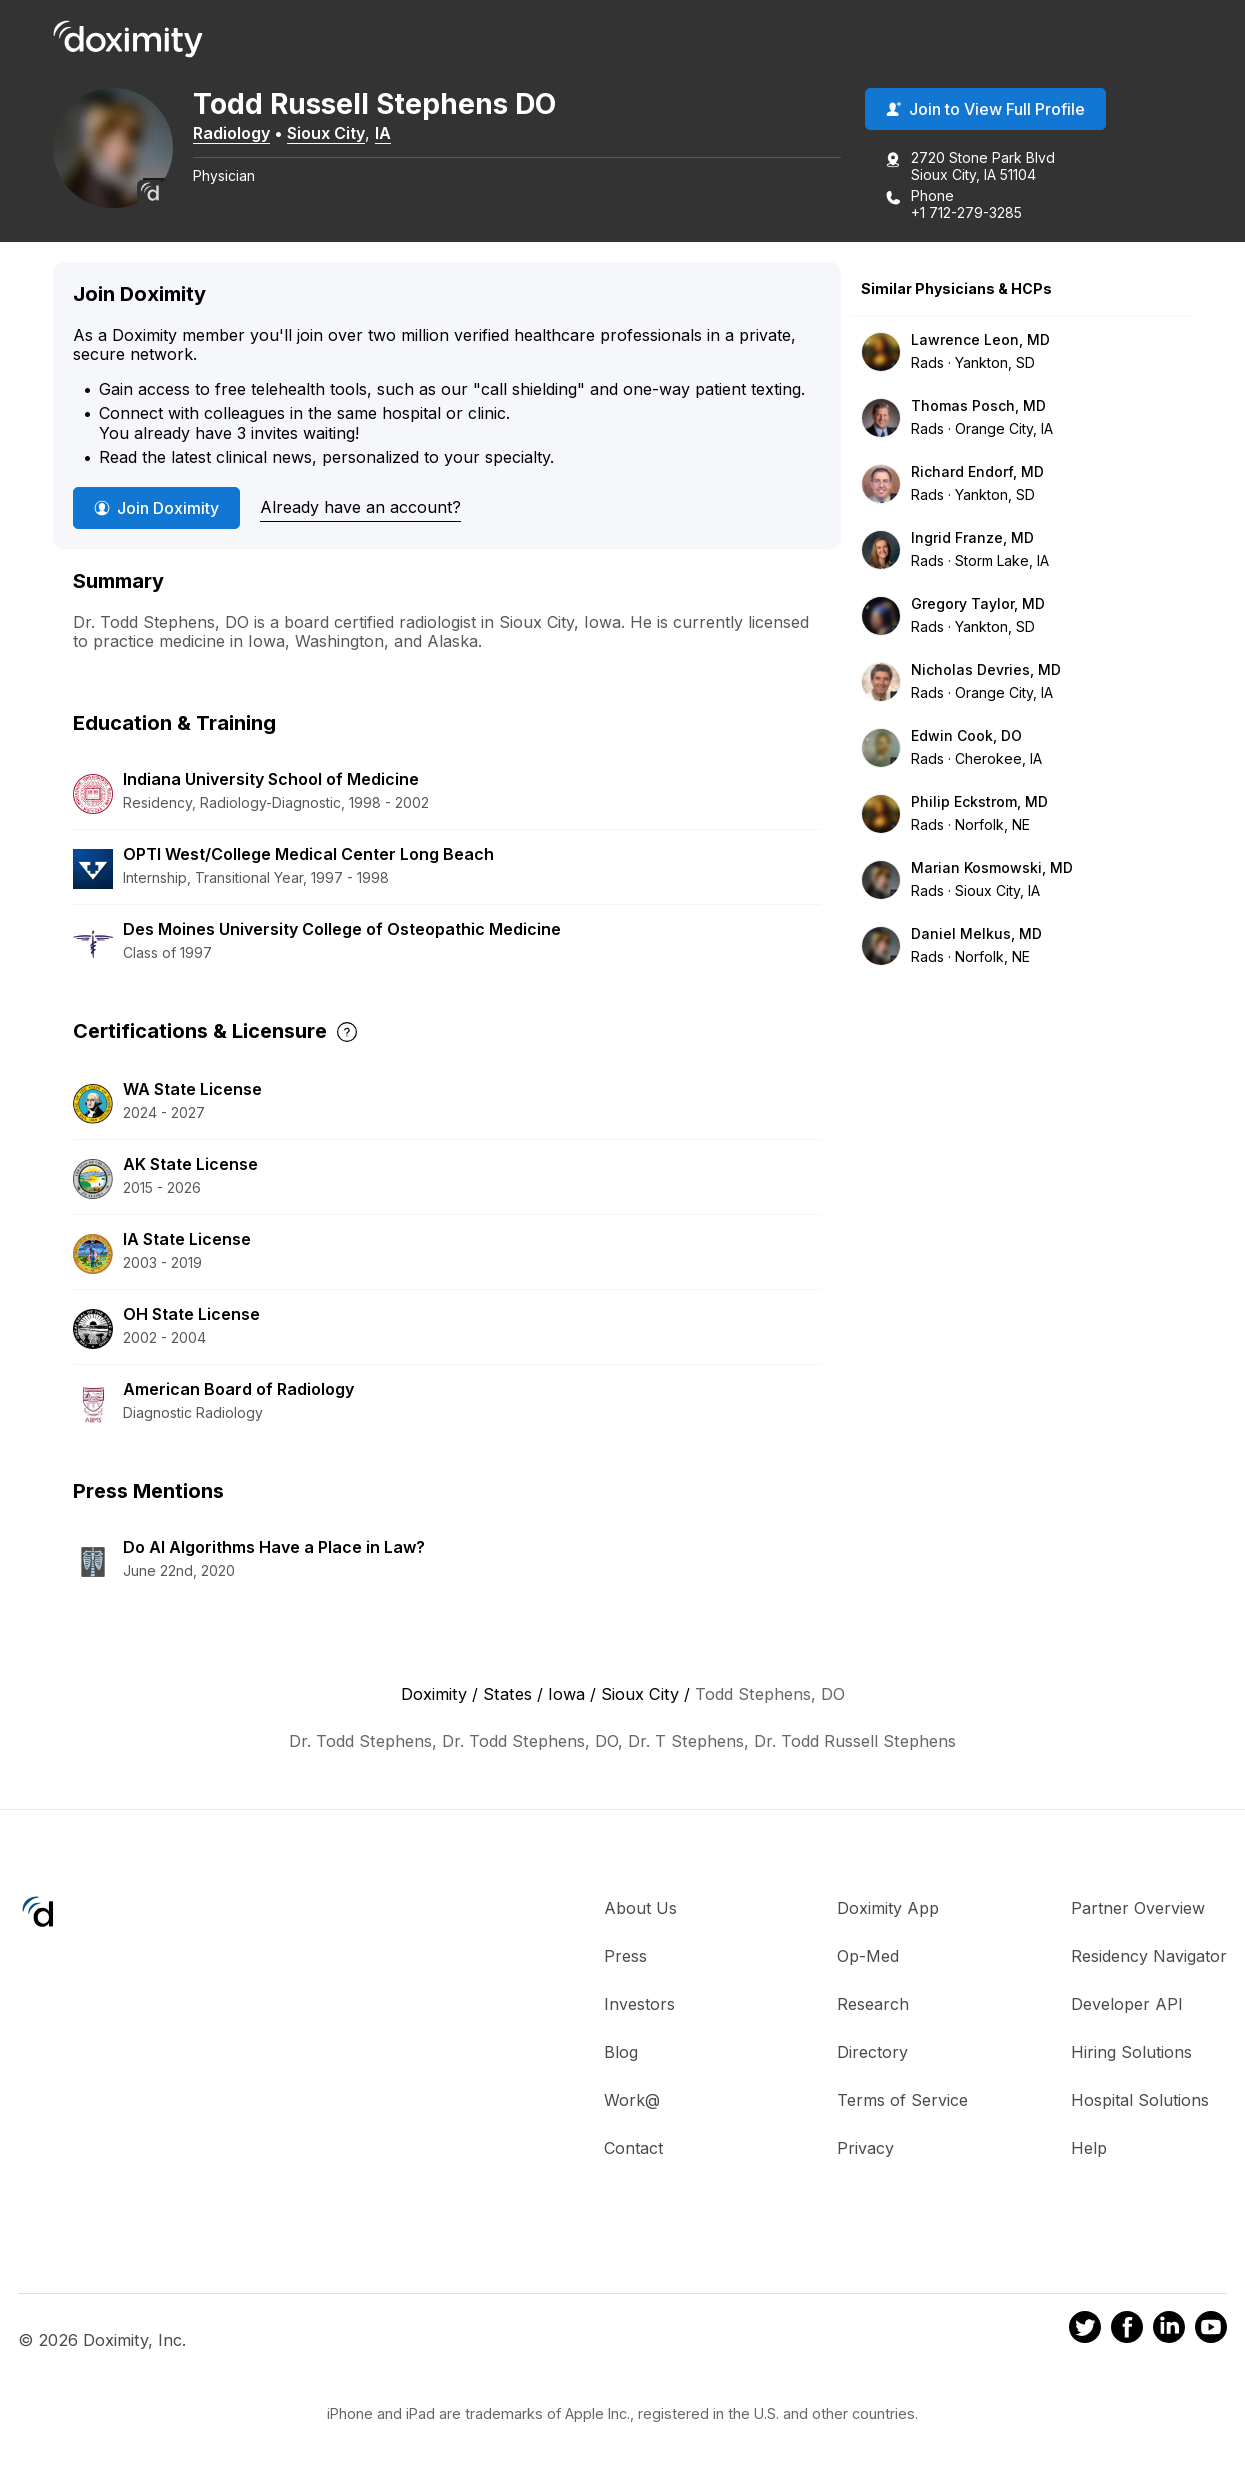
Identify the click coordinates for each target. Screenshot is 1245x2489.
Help (1089, 2148)
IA (383, 133)
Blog (621, 2052)
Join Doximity (156, 508)
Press (625, 1956)
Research (873, 2004)
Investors (639, 2004)
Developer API (1127, 2004)
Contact (633, 2148)
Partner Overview (1138, 1908)
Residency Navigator (1149, 1956)
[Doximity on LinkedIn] (1169, 2330)
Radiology (231, 133)
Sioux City (326, 133)
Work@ (632, 2100)
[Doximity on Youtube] (1211, 2330)
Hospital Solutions (1140, 2100)
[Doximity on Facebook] (1127, 2330)
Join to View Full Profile (985, 109)
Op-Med (868, 1956)
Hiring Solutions (1131, 2052)
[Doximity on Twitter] (1085, 2330)
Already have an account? (360, 507)
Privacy (865, 2148)
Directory (872, 2052)
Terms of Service (902, 2100)
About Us (640, 1908)
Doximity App (888, 1908)
